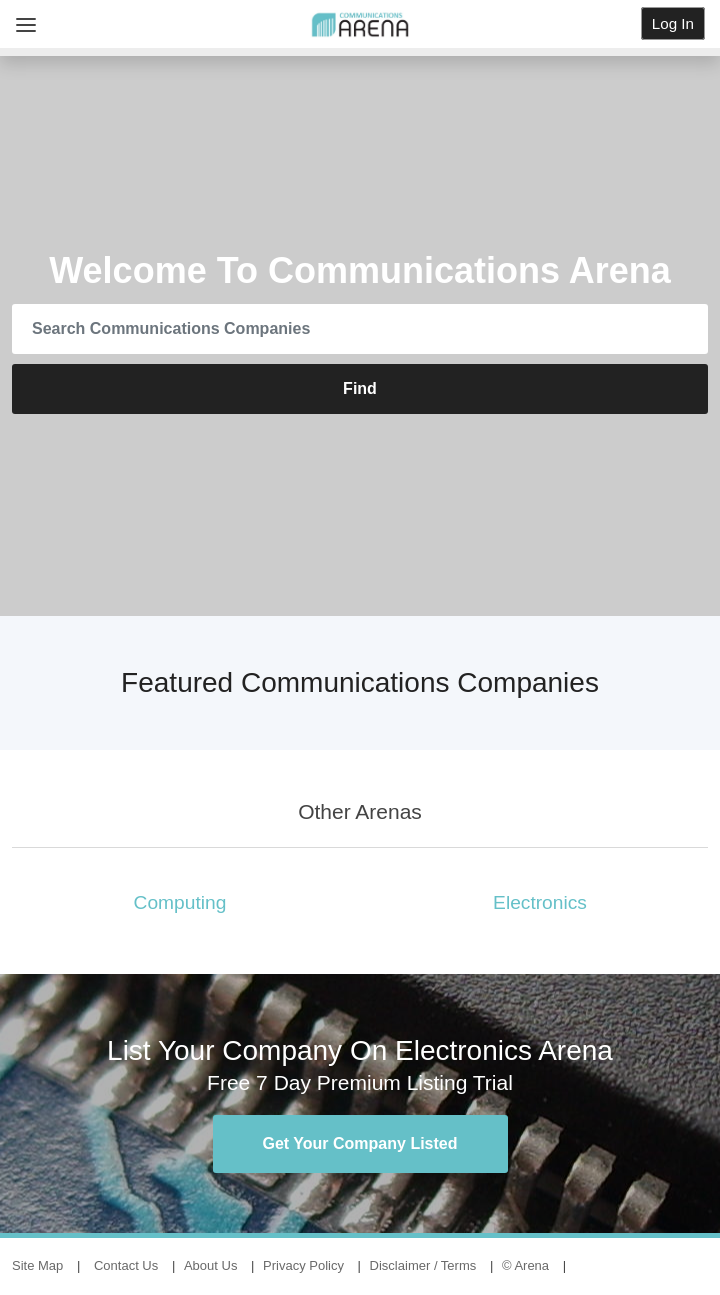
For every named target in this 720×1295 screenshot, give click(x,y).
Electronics (540, 902)
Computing (180, 902)
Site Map (37, 1265)
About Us (210, 1265)
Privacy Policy (303, 1265)
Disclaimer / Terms (423, 1265)
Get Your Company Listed (360, 1143)
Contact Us (126, 1265)
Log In (673, 23)
